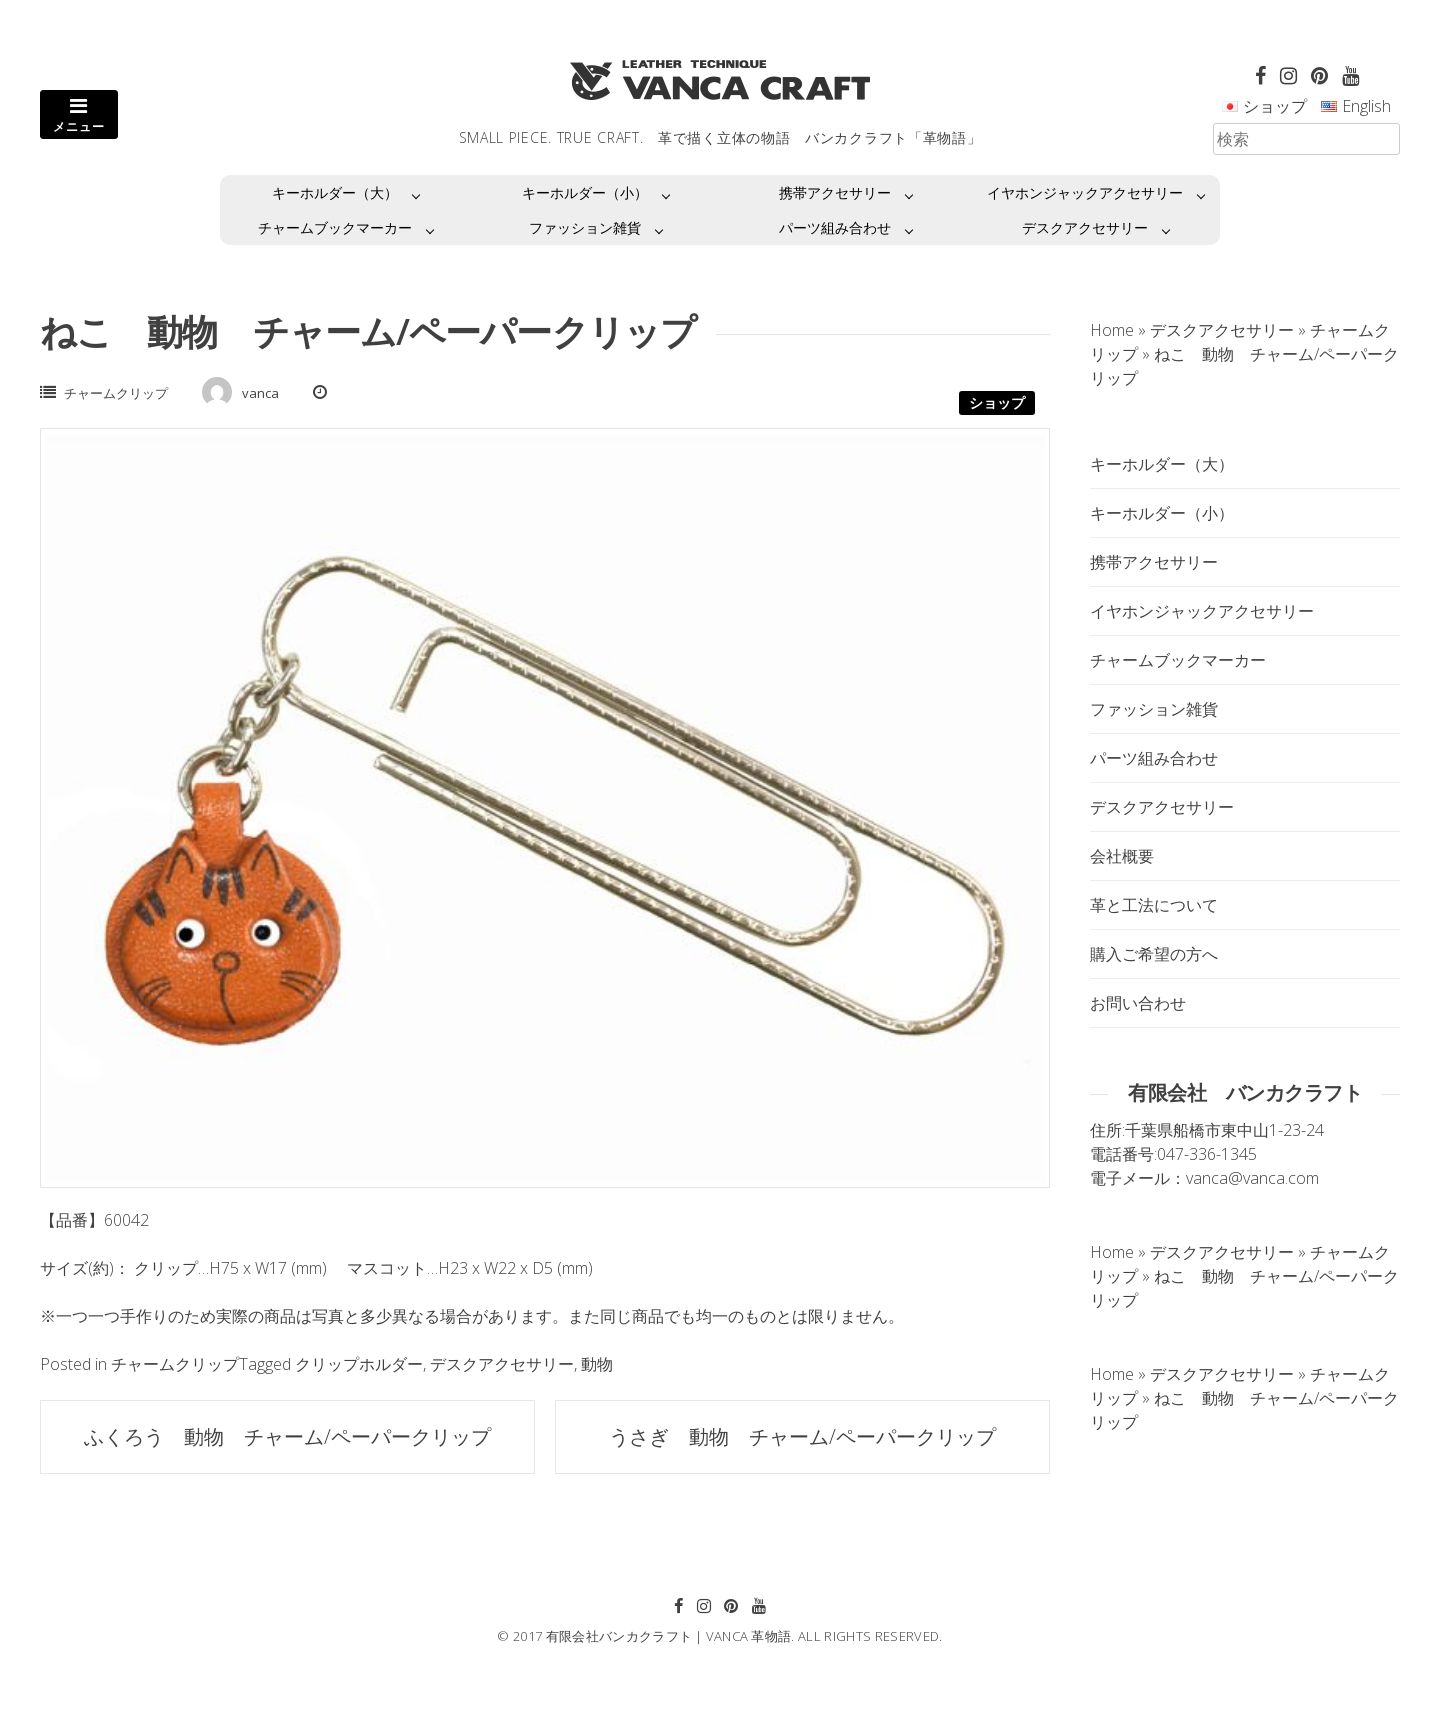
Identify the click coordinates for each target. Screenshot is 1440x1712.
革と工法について (1154, 905)
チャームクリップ (116, 393)
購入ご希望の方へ (1154, 954)
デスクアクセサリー (1085, 227)
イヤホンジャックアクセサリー (1085, 192)
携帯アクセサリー (835, 192)
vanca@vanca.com (1252, 1178)
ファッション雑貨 (585, 227)
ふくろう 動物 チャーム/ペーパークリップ (287, 1436)
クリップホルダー (359, 1364)
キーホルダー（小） (585, 192)
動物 (597, 1364)
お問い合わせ (1138, 1003)
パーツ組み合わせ (835, 227)
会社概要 (1122, 856)
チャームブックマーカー (335, 227)
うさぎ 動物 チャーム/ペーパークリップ (802, 1436)
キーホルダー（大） (335, 192)
